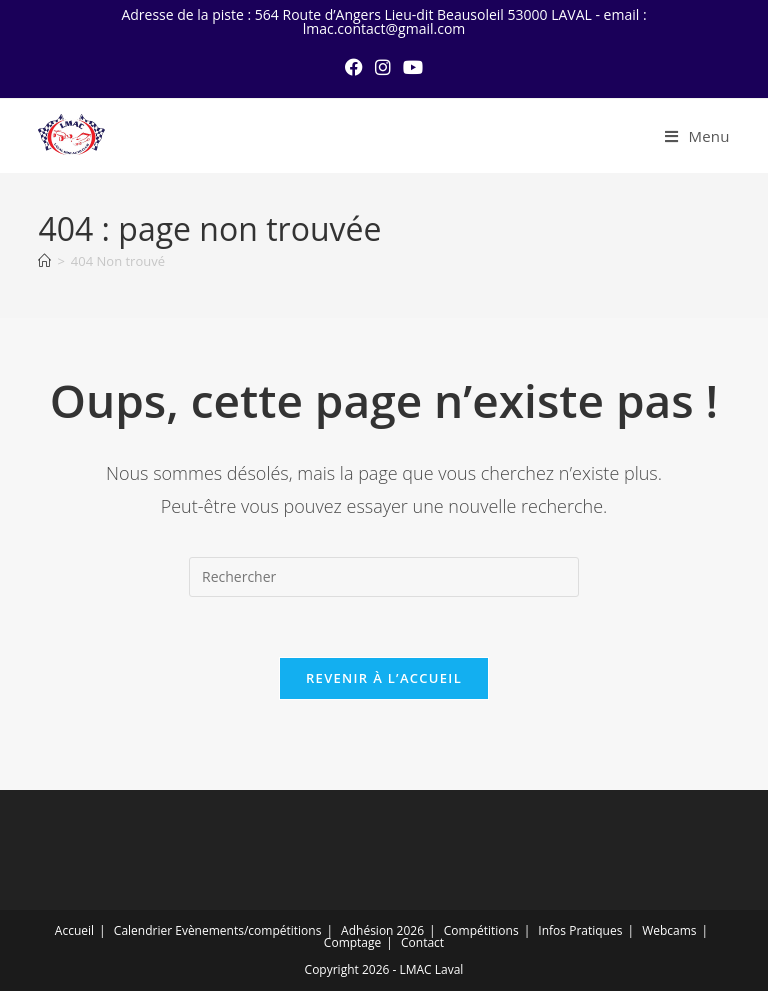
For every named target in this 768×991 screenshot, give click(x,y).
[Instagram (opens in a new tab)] (383, 67)
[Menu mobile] (697, 136)
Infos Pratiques (580, 930)
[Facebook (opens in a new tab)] (354, 67)
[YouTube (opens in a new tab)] (413, 67)
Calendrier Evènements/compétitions (218, 930)
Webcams (669, 930)
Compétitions (481, 930)
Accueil (74, 930)
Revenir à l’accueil (384, 678)
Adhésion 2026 (382, 930)
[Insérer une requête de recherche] (384, 577)
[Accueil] (44, 261)
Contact (422, 942)
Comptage (352, 942)
